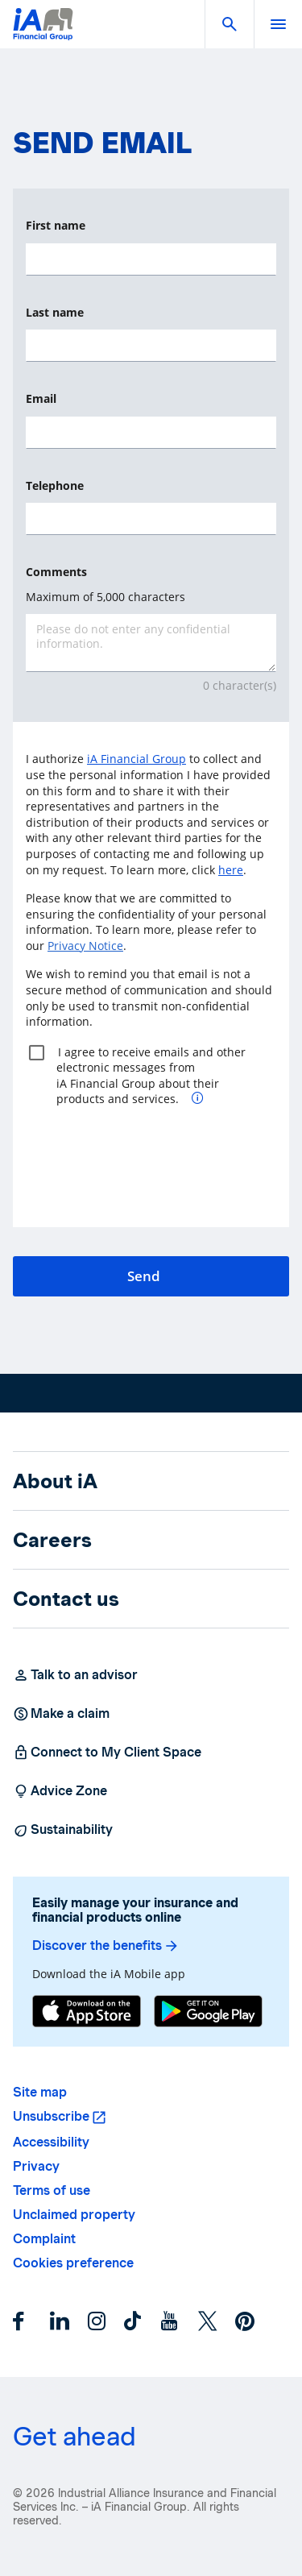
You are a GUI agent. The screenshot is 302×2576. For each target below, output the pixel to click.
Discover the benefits (106, 1946)
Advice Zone (60, 1791)
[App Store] (86, 2011)
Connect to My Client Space (107, 1752)
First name (55, 225)
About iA (55, 1481)
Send (143, 1276)
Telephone (55, 485)
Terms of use (51, 2190)
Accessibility (51, 2142)
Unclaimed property (74, 2214)
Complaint (44, 2238)
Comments (56, 571)
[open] (278, 24)
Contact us (66, 1598)
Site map (40, 2092)
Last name (55, 312)
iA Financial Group (136, 758)
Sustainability (63, 1830)
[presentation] (148, 1174)
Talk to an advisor (75, 1675)
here (230, 869)
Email (41, 398)
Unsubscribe (51, 2116)
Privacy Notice (85, 945)
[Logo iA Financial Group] (43, 34)
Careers (52, 1540)
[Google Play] (208, 2011)
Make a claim (61, 1714)
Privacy (36, 2166)
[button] (229, 24)
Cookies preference (73, 2263)
